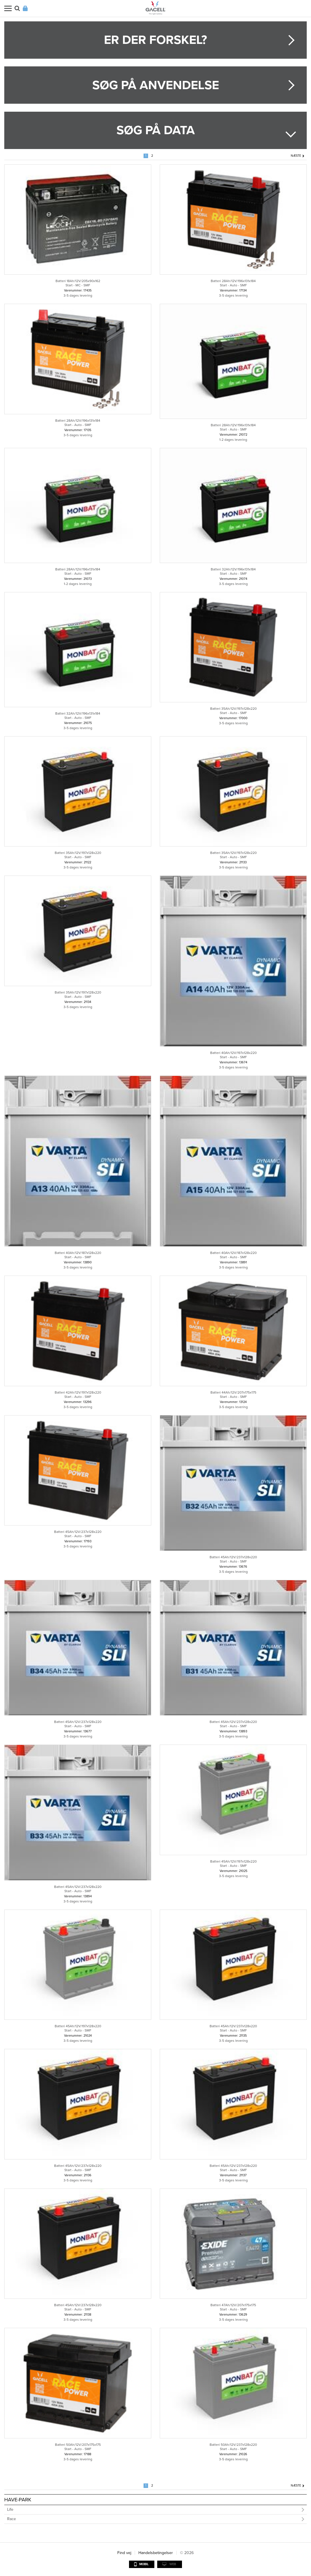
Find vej (124, 2552)
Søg (17, 8)
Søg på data (155, 130)
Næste (296, 156)
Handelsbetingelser (155, 2552)
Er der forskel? (155, 39)
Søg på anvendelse (155, 85)
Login (25, 8)
